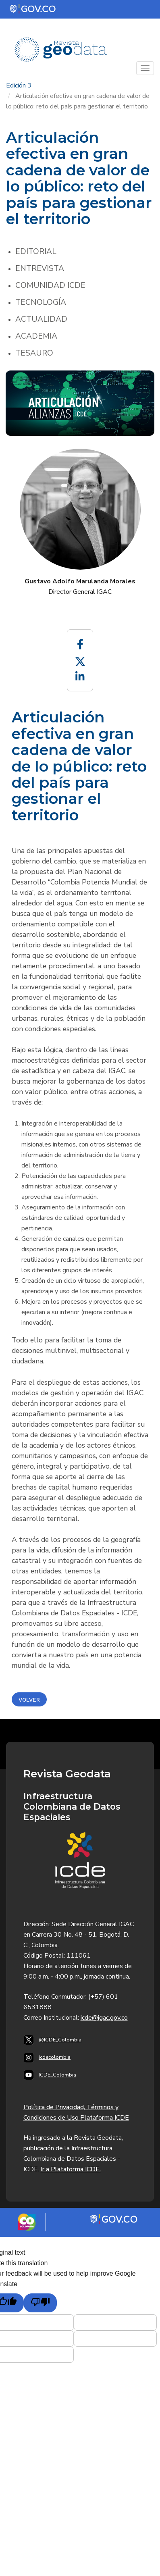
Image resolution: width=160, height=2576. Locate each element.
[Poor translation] (40, 2302)
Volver (29, 1699)
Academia (36, 336)
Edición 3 (18, 85)
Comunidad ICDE (50, 285)
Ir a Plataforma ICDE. (71, 2169)
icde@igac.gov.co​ (104, 2017)
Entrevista (39, 268)
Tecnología (40, 302)
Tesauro (34, 353)
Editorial (35, 251)
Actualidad (41, 319)
